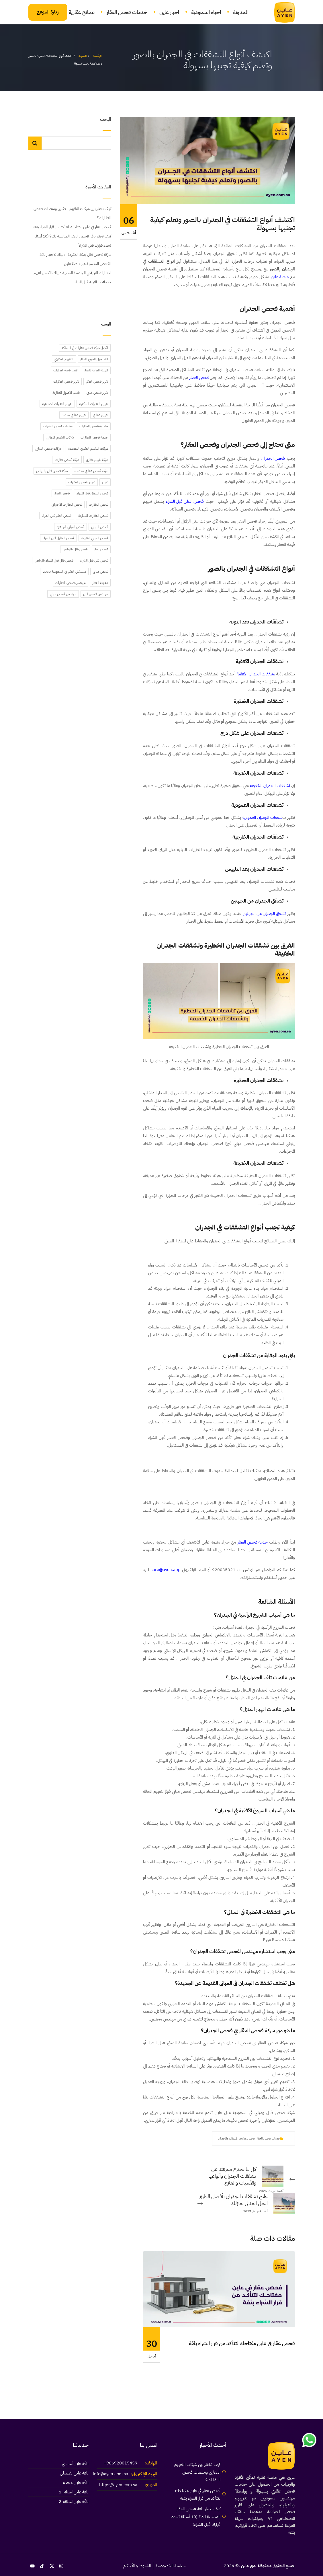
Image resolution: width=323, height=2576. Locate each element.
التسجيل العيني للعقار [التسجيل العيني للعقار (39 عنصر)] (94, 359)
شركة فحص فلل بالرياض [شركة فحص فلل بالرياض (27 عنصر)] (52, 470)
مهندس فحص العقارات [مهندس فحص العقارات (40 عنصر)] (70, 582)
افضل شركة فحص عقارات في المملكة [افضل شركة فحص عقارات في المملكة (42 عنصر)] (85, 347)
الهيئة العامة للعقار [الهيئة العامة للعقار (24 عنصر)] (96, 370)
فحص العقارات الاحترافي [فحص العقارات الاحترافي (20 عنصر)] (67, 504)
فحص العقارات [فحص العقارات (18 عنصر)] (98, 504)
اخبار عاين (169, 12)
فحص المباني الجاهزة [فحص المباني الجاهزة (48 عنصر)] (70, 526)
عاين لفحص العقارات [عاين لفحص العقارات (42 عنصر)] (81, 482)
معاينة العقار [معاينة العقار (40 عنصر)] (100, 582)
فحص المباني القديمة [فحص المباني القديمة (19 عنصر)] (94, 538)
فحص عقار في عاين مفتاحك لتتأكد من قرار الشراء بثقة (242, 2343)
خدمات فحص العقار (127, 12)
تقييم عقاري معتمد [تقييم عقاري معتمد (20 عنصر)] (74, 415)
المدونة (240, 12)
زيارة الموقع (48, 12)
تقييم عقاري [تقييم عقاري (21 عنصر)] (100, 415)
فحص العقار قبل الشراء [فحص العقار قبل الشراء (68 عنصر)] (56, 515)
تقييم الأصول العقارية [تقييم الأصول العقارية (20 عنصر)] (66, 392)
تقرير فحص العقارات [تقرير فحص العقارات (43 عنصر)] (66, 381)
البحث (105, 120)
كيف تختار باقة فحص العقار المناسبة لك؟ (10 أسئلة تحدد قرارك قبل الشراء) (72, 240)
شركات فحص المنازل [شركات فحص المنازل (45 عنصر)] (48, 448)
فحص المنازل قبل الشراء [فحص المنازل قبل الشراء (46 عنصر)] (58, 538)
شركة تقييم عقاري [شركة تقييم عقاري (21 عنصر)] (97, 459)
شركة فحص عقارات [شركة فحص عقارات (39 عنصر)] (67, 459)
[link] (281, 12)
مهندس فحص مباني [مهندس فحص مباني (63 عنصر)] (63, 594)
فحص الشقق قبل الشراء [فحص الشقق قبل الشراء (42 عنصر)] (92, 493)
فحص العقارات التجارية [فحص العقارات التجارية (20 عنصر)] (93, 515)
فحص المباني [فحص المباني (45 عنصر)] (99, 526)
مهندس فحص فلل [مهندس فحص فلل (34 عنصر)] (95, 594)
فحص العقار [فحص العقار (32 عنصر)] (62, 493)
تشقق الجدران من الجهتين (264, 913)
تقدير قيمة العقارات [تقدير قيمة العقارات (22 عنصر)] (65, 370)
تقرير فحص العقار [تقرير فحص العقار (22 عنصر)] (97, 381)
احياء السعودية (206, 12)
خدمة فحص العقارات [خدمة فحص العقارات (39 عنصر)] (94, 437)
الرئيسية (97, 56)
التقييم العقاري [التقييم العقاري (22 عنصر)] (63, 359)
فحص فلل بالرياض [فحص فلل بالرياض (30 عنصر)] (75, 549)
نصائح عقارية (81, 12)
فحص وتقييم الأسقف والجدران (236, 2138)
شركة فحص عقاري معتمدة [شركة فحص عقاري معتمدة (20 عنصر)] (91, 470)
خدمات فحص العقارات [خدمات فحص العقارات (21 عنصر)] (58, 426)
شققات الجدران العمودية (262, 817)
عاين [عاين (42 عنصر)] (105, 482)
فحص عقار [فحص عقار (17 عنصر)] (101, 549)
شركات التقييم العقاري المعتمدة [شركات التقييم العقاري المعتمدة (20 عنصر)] (88, 448)
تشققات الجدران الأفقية (256, 674)
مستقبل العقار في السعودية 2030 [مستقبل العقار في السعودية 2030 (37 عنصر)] (64, 571)
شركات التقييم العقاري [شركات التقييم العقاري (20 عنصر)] (60, 437)
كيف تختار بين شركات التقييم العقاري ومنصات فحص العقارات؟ (72, 213)
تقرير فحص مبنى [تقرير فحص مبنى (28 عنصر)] (97, 392)
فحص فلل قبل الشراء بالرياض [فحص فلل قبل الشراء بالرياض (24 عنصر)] (54, 560)
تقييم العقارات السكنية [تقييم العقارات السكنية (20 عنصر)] (93, 403)
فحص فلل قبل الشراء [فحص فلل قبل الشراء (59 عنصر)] (94, 560)
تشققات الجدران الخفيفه (270, 785)
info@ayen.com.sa (110, 2474)
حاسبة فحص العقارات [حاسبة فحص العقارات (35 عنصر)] (93, 426)
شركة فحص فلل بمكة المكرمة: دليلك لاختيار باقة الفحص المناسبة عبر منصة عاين (75, 259)
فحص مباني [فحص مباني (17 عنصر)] (100, 571)
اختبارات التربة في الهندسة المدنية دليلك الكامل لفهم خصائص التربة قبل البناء (72, 277)
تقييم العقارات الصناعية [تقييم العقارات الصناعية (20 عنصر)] (57, 403)
